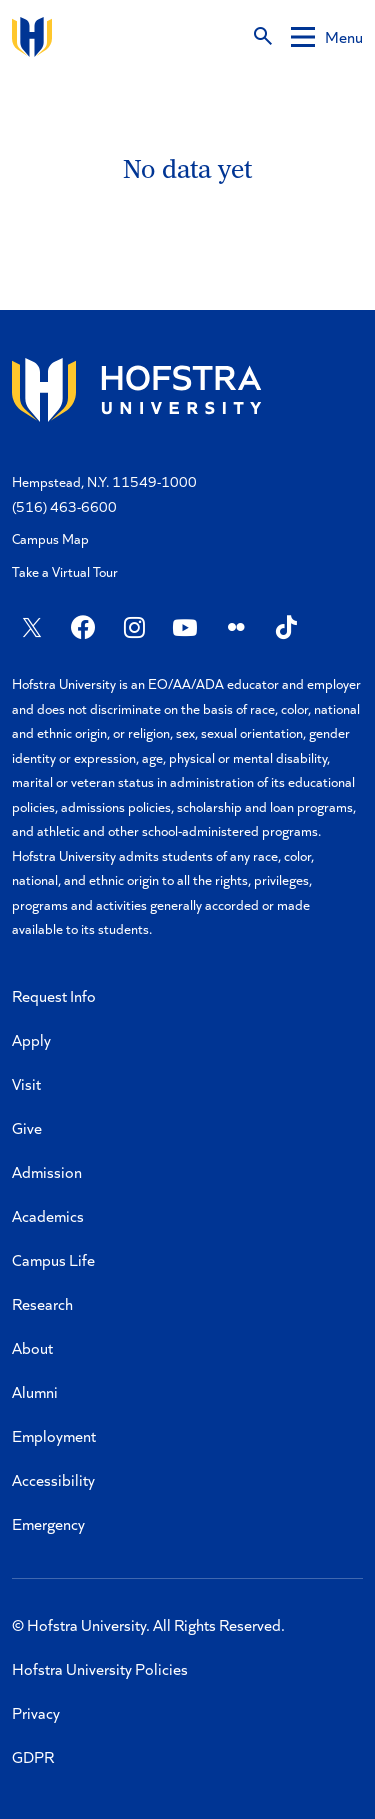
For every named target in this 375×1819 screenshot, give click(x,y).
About (32, 1347)
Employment (54, 1435)
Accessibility (53, 1479)
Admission (47, 1171)
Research (42, 1303)
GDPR (33, 1756)
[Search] (263, 37)
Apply (31, 1039)
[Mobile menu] (327, 37)
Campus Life (53, 1259)
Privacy (36, 1712)
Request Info (54, 995)
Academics (48, 1215)
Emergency (48, 1523)
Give (27, 1127)
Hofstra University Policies (100, 1668)
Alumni (35, 1391)
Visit (26, 1083)
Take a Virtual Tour (65, 571)
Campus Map (50, 538)
